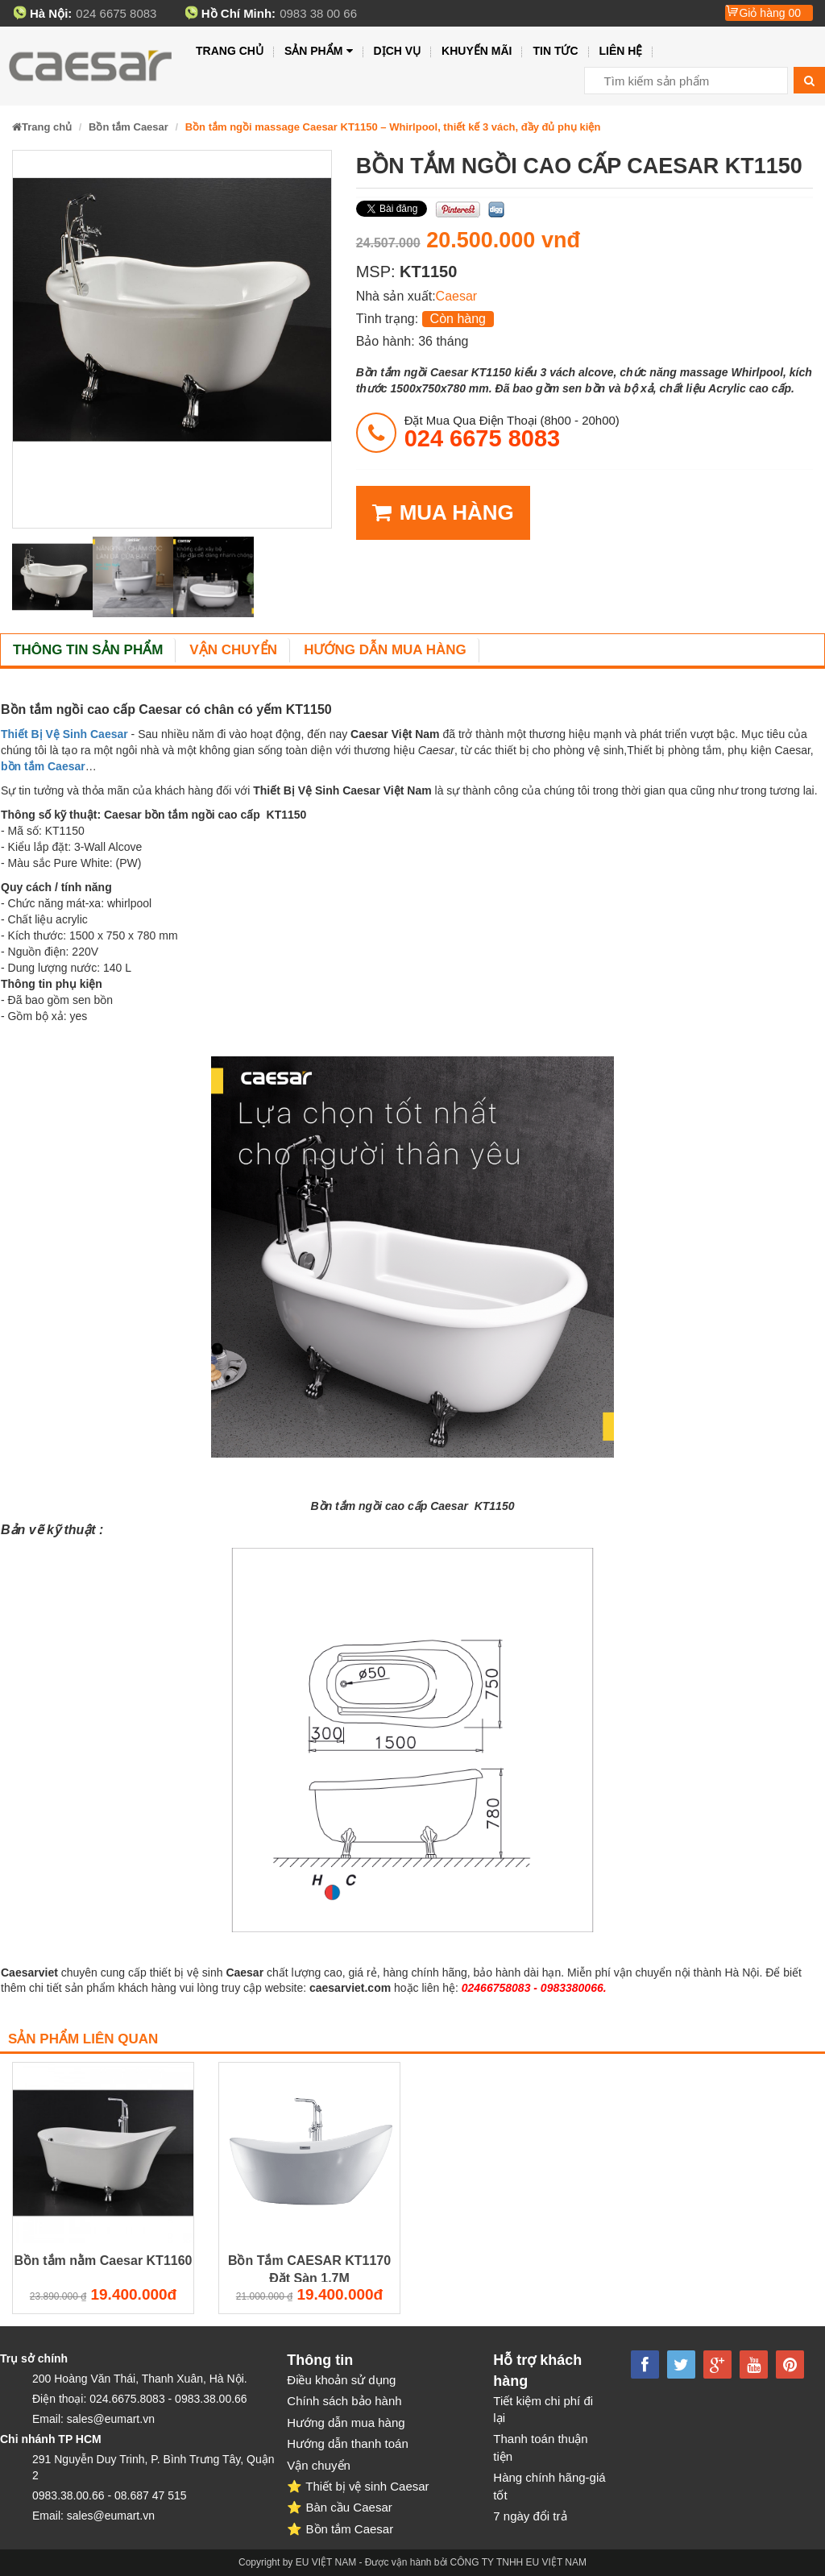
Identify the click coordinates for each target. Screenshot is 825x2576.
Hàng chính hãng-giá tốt (549, 2485)
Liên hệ (621, 50)
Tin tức (555, 50)
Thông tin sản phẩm (88, 649)
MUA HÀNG (443, 513)
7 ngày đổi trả (529, 2516)
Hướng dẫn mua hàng (385, 649)
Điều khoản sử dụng (341, 2380)
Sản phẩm (318, 51)
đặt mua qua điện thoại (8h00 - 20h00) (512, 431)
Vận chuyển (233, 649)
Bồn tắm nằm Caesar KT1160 (104, 2260)
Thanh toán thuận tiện (540, 2447)
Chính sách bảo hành (344, 2401)
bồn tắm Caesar (43, 766)
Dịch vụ (397, 50)
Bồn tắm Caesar (128, 127)
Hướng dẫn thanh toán (347, 2443)
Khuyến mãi (477, 50)
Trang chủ (229, 50)
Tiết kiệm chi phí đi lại (543, 2409)
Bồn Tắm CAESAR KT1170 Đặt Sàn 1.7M (309, 2269)
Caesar (457, 296)
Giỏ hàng (770, 12)
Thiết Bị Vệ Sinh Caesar (64, 734)
